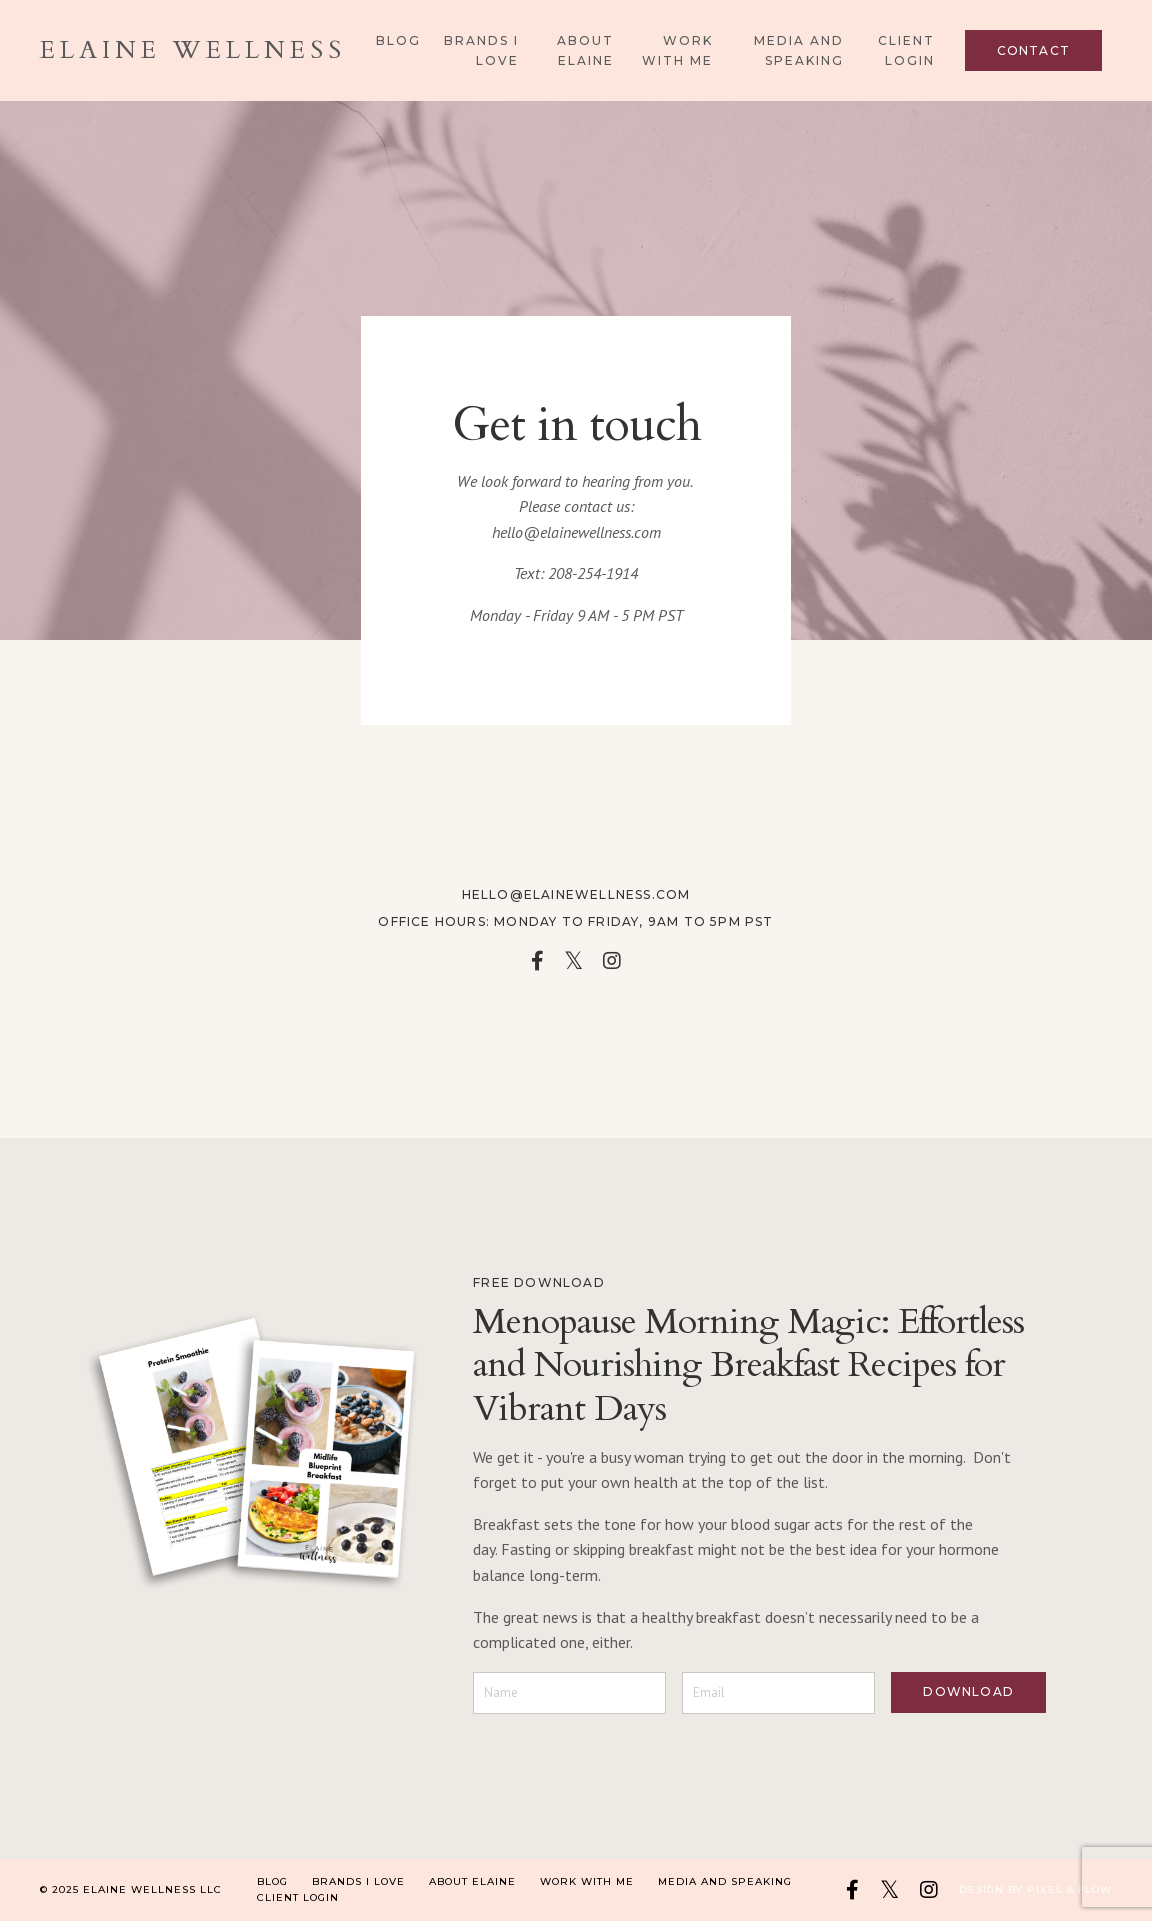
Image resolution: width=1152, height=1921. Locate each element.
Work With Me (677, 50)
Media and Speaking (799, 50)
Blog (398, 40)
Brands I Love (481, 50)
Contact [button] (1033, 50)
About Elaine (585, 50)
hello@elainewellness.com (576, 532)
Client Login (906, 50)
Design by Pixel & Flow (1035, 1889)
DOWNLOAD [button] (968, 1691)
